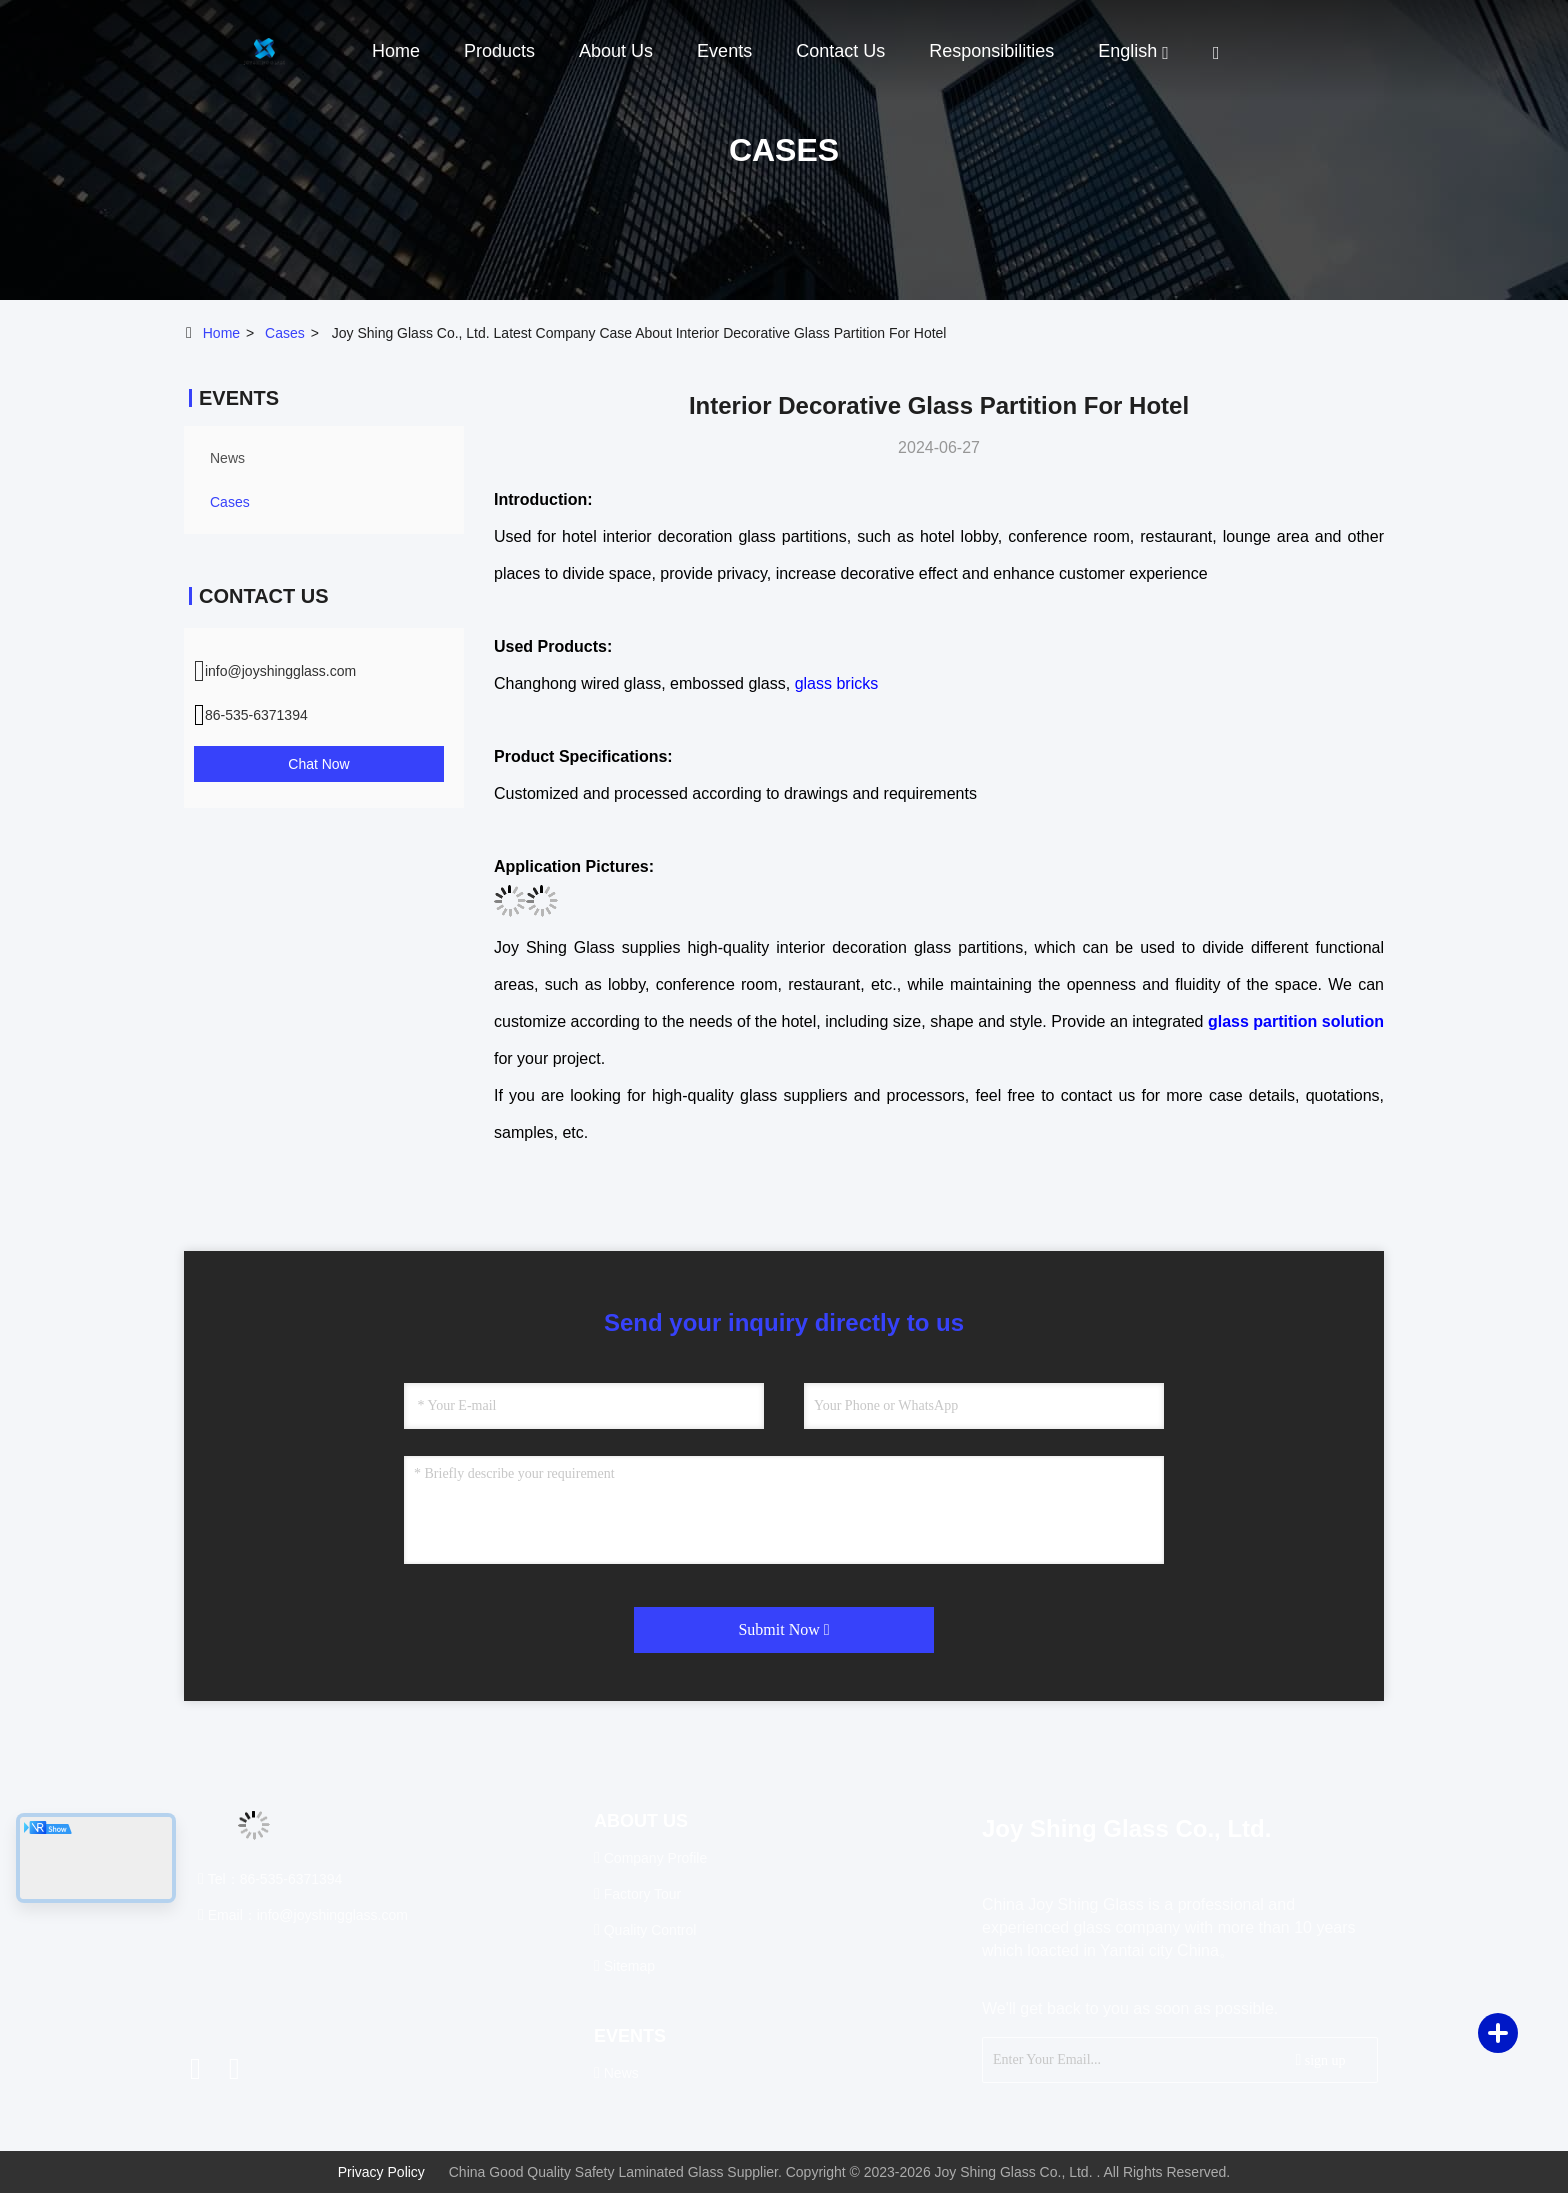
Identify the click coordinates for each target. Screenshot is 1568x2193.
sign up (1320, 2059)
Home (396, 51)
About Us (616, 51)
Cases (285, 333)
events (724, 51)
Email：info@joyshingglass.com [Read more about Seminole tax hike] (303, 1915)
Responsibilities (991, 51)
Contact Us (840, 51)
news (227, 458)
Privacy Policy (381, 2172)
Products (499, 51)
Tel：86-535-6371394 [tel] (270, 1879)
